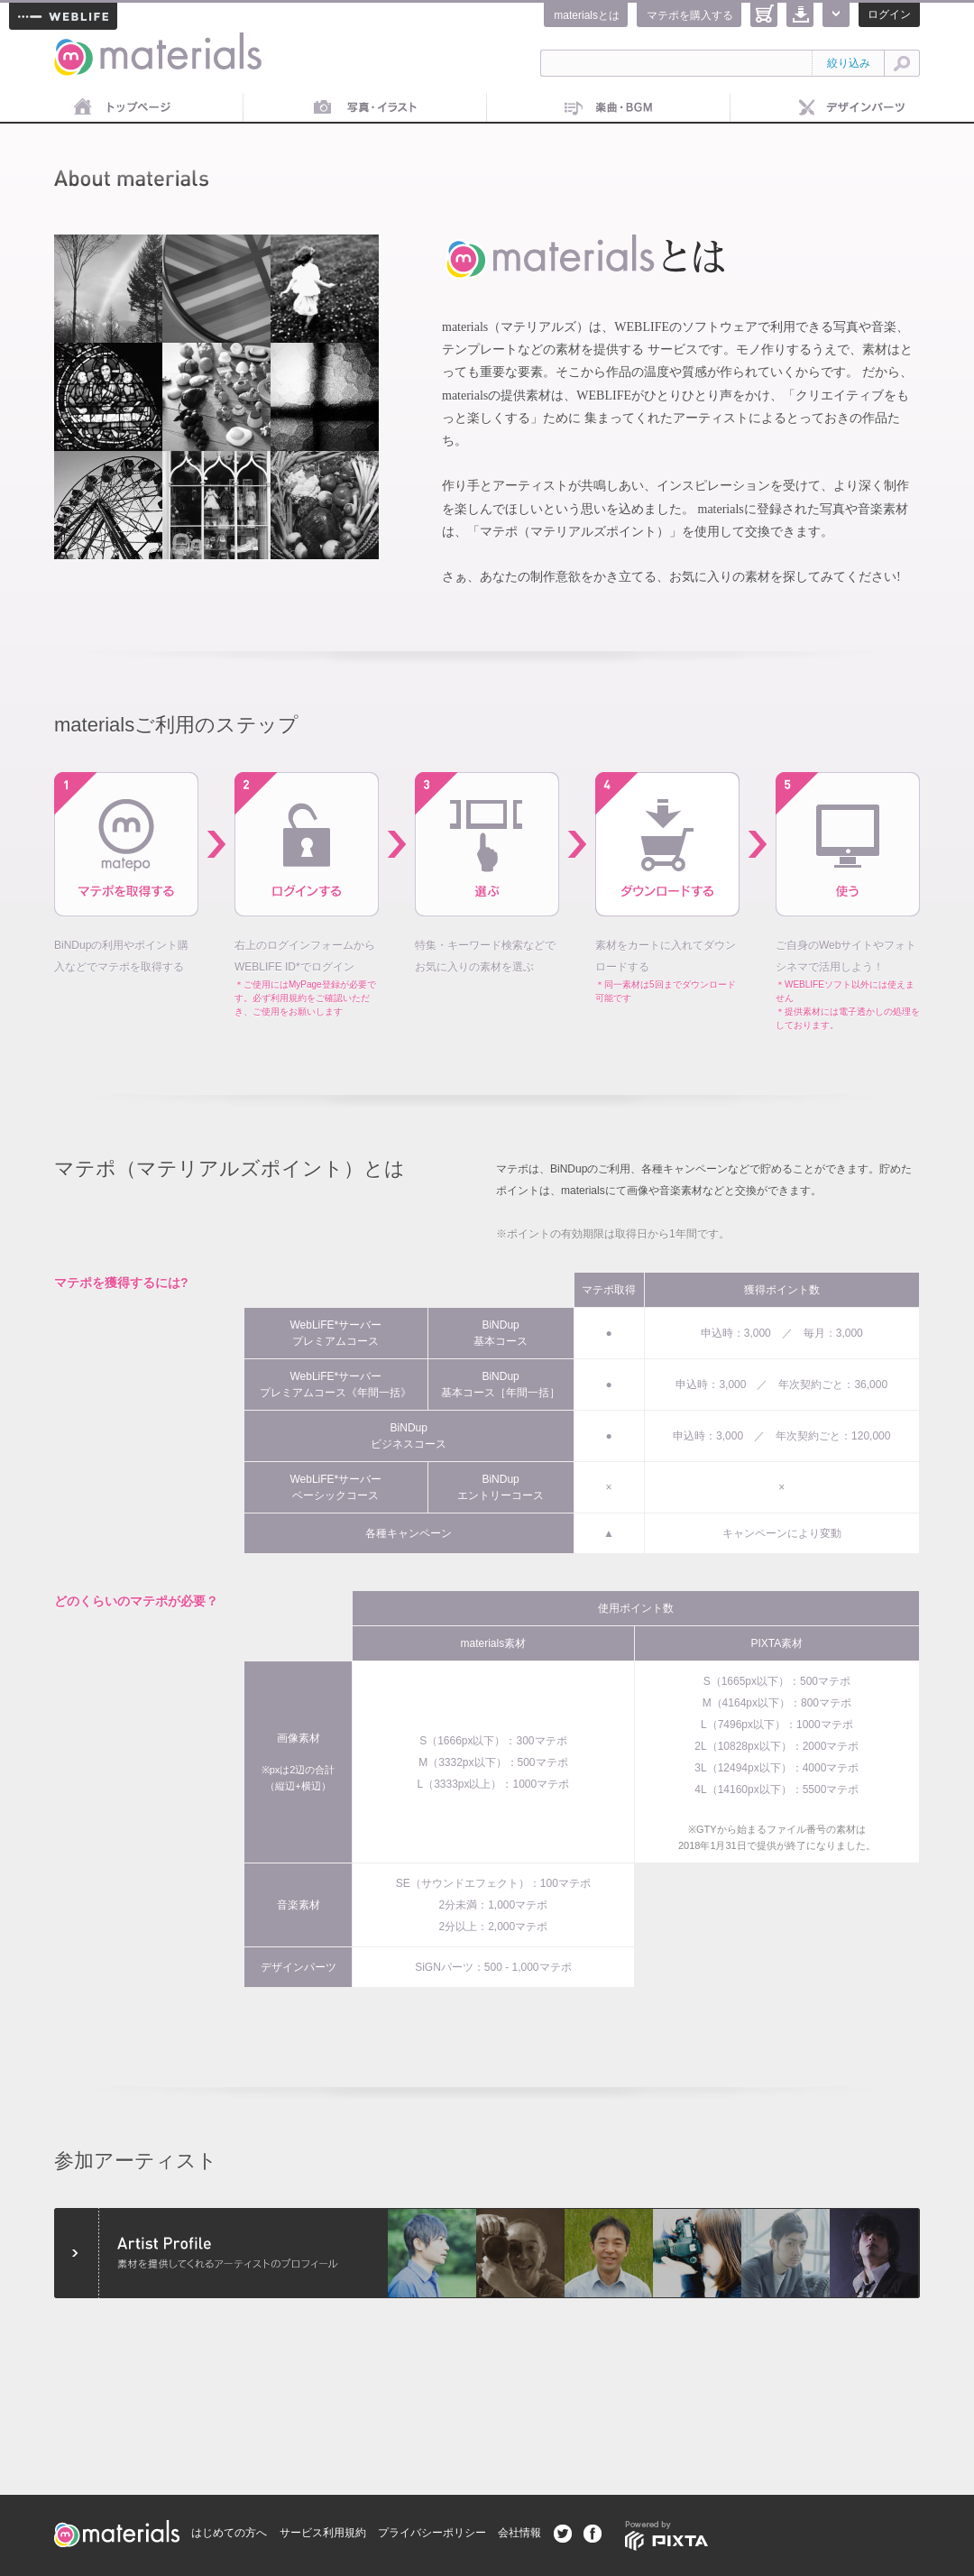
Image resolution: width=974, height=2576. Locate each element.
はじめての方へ (229, 2532)
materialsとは (587, 15)
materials (74, 43)
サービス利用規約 (323, 2532)
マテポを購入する (690, 15)
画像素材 (365, 108)
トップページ (122, 108)
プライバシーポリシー (432, 2532)
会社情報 (519, 2532)
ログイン (889, 14)
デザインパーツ (852, 108)
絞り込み (848, 63)
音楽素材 (608, 108)
